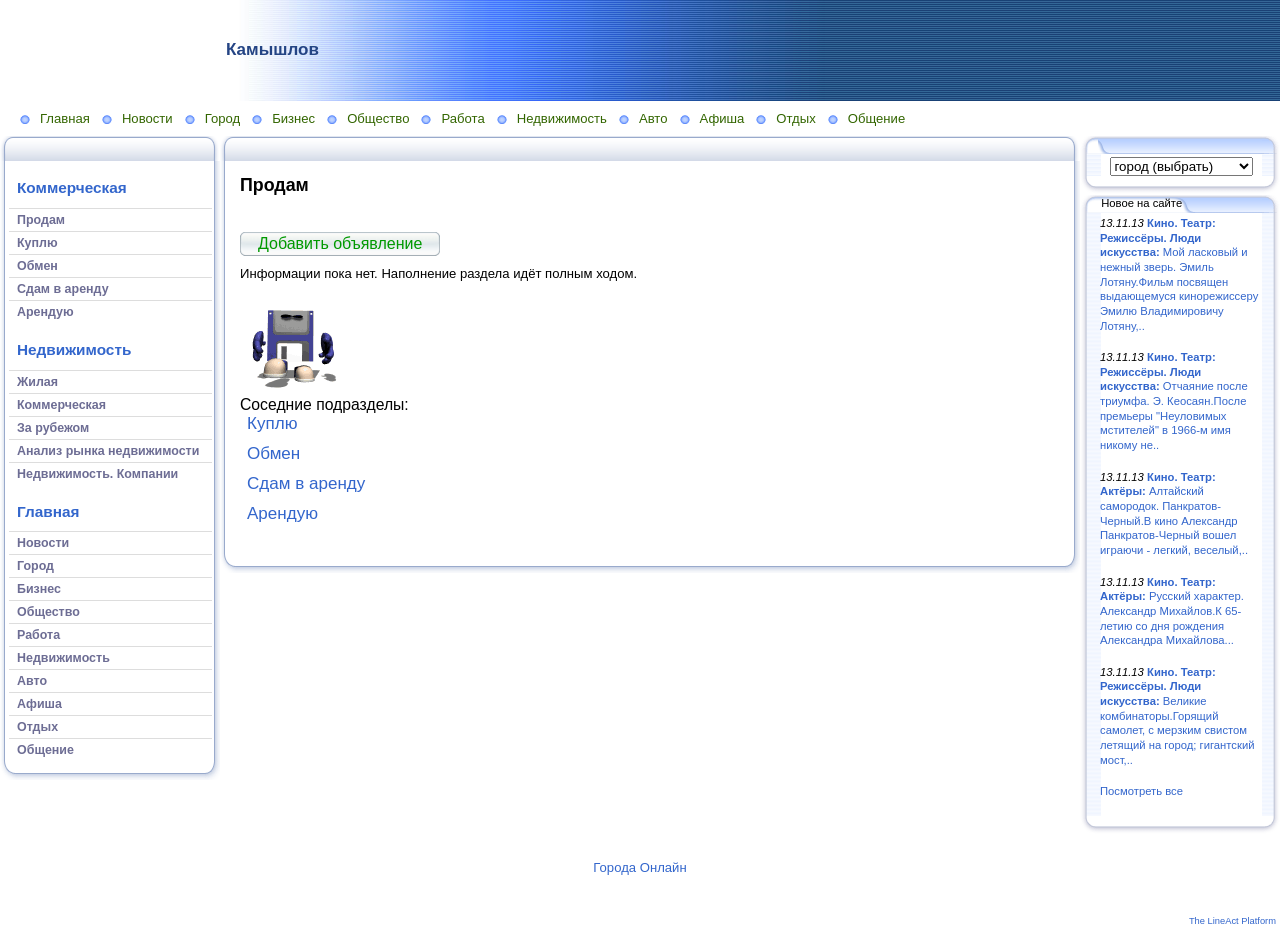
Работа (462, 118)
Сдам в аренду (306, 483)
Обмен (273, 453)
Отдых (795, 118)
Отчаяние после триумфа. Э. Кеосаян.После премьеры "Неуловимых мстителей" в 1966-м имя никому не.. (1174, 401)
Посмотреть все (1141, 791)
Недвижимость (562, 118)
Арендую (282, 513)
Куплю (272, 423)
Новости (147, 118)
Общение (877, 118)
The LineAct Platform (1232, 921)
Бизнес (293, 118)
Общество (378, 118)
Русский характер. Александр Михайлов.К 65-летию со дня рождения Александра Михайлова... (1172, 611)
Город (222, 118)
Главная (65, 118)
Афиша (722, 118)
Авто (653, 118)
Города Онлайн (639, 867)
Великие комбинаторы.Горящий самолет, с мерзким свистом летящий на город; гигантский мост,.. (1177, 716)
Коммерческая (72, 187)
